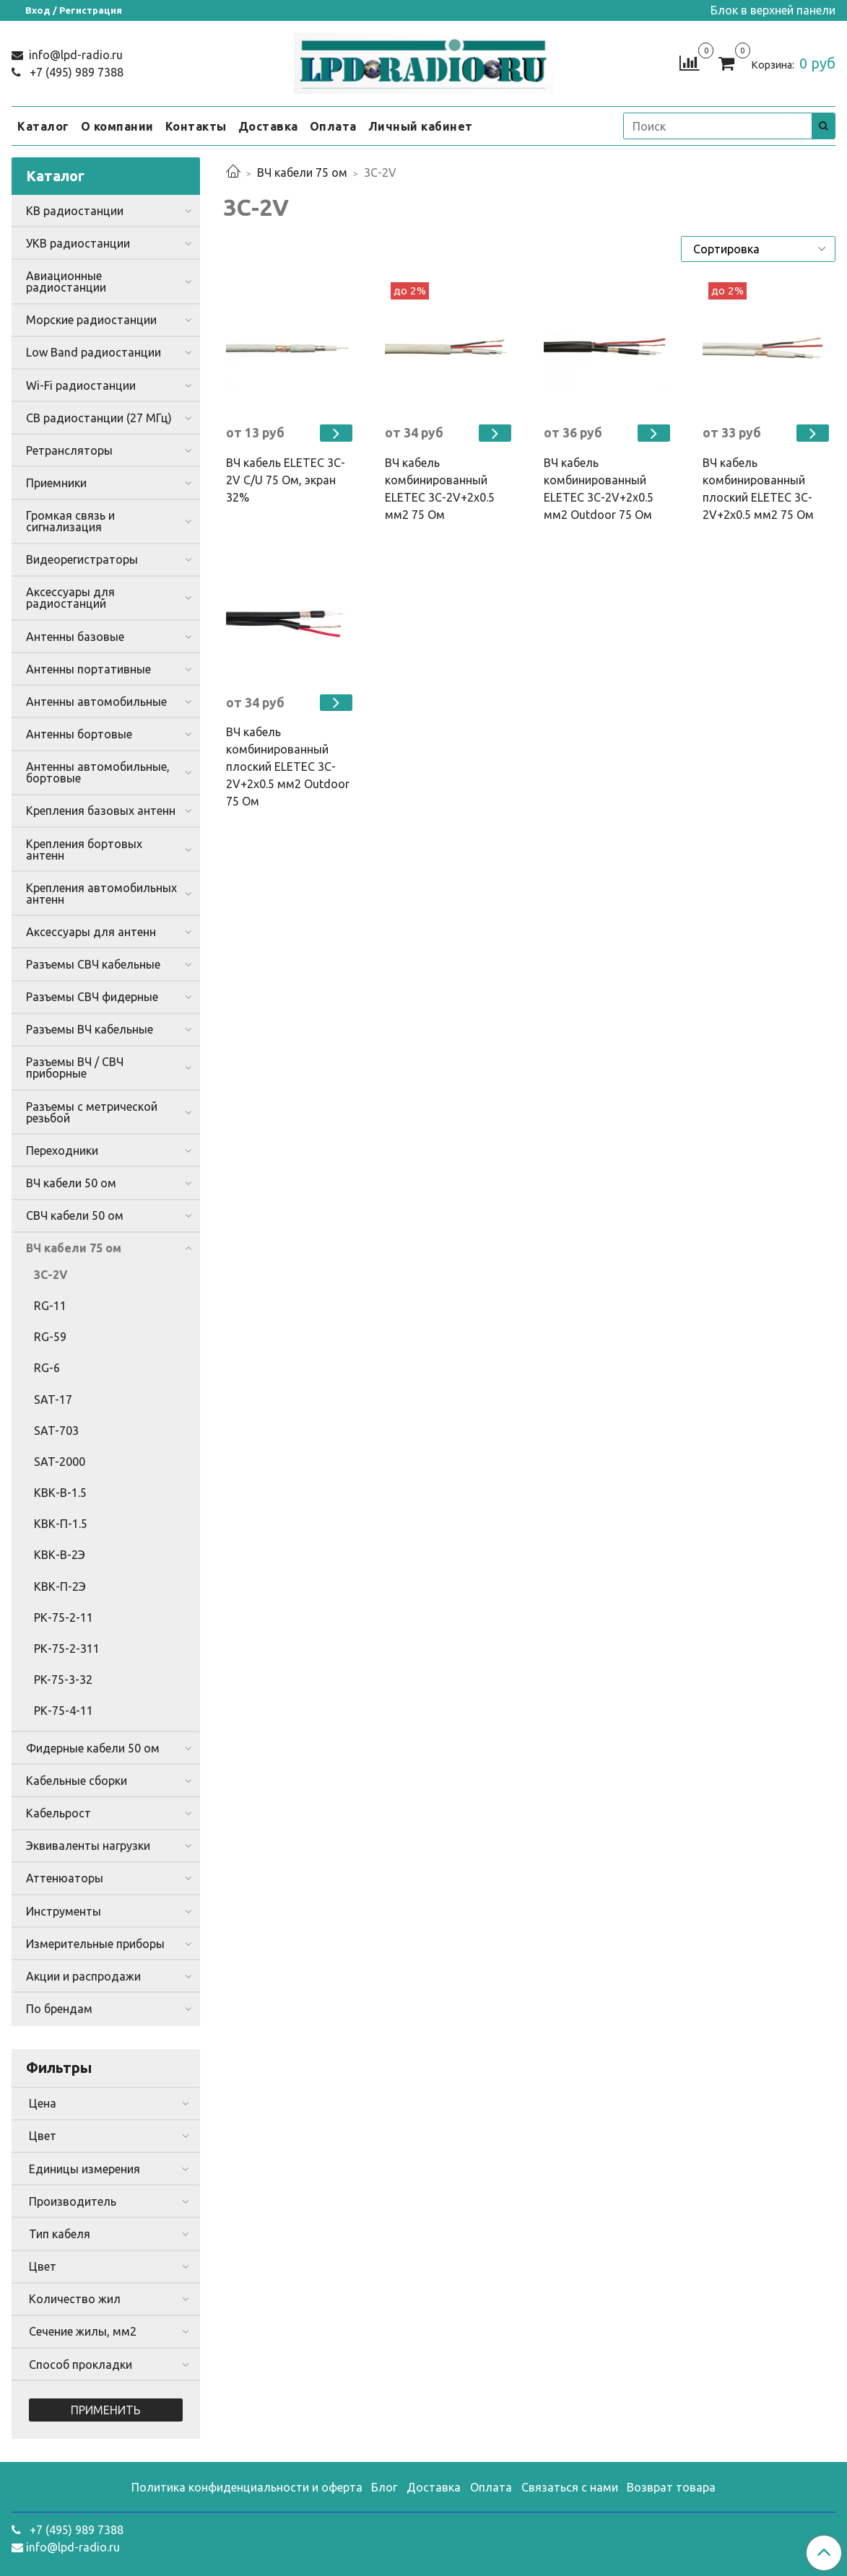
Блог (384, 2487)
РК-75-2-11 (63, 1617)
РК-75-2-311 (67, 1648)
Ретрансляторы (69, 450)
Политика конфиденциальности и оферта (246, 2487)
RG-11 (50, 1305)
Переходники (62, 1150)
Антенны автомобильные (96, 701)
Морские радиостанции (91, 319)
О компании (117, 126)
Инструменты (63, 1911)
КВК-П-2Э (60, 1586)
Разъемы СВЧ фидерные (92, 996)
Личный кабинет (420, 126)
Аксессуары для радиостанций (70, 597)
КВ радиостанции (74, 210)
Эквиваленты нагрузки (88, 1845)
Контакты (196, 126)
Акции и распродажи (83, 1976)
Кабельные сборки (76, 1780)
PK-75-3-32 (63, 1679)
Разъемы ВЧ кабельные (89, 1029)
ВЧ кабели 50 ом (71, 1182)
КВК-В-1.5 (60, 1492)
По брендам (59, 2008)
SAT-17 (53, 1399)
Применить (106, 2409)
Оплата (333, 126)
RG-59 (50, 1336)
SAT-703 (56, 1430)
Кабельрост (58, 1813)
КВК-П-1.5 (60, 1523)
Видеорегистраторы (82, 559)
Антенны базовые (75, 636)
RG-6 (47, 1367)
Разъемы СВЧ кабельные (93, 964)
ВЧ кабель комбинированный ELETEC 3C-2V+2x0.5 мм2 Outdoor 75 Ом (598, 488)
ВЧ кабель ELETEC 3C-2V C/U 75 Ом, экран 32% (285, 480)
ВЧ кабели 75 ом (302, 172)
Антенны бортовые (79, 734)
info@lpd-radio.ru (74, 54)
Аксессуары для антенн (91, 931)
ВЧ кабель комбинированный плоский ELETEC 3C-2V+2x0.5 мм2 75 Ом (758, 488)
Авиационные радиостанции (66, 281)
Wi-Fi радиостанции (81, 385)
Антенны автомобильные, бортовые (98, 772)
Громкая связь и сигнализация (70, 521)
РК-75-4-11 (63, 1710)
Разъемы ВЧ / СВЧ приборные (74, 1067)
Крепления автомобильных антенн (101, 893)
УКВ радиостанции (78, 243)
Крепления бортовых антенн (84, 849)
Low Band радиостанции (93, 352)
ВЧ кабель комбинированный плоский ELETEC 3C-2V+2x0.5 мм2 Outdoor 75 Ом (287, 766)
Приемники (56, 482)
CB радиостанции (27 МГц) (99, 417)
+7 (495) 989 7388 (75, 72)
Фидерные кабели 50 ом (93, 1748)
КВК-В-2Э (59, 1554)
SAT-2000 (59, 1461)
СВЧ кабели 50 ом (74, 1215)
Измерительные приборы (95, 1943)
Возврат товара (671, 2487)
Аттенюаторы (64, 1878)
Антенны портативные (88, 669)
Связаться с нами (569, 2487)
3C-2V (51, 1274)
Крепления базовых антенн (100, 810)
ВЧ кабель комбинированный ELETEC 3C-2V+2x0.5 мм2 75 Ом (440, 488)
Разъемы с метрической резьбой (91, 1112)
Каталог (43, 126)
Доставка (268, 126)
